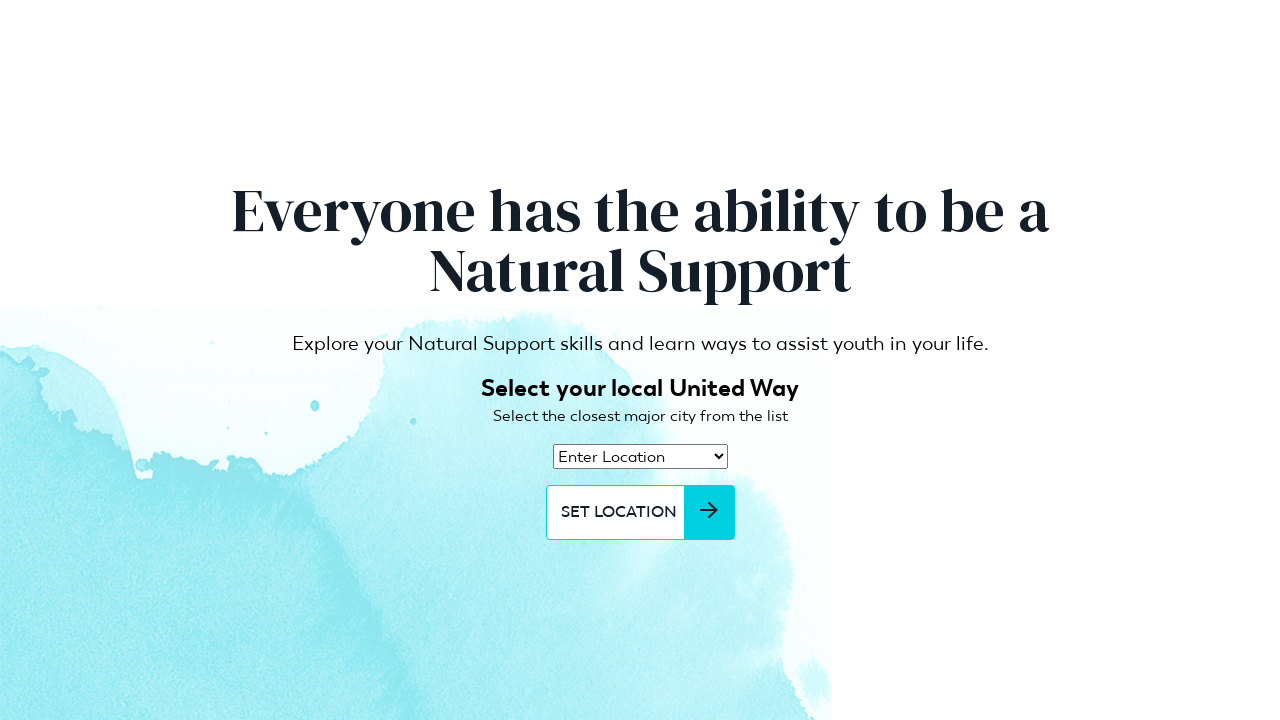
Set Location (647, 512)
